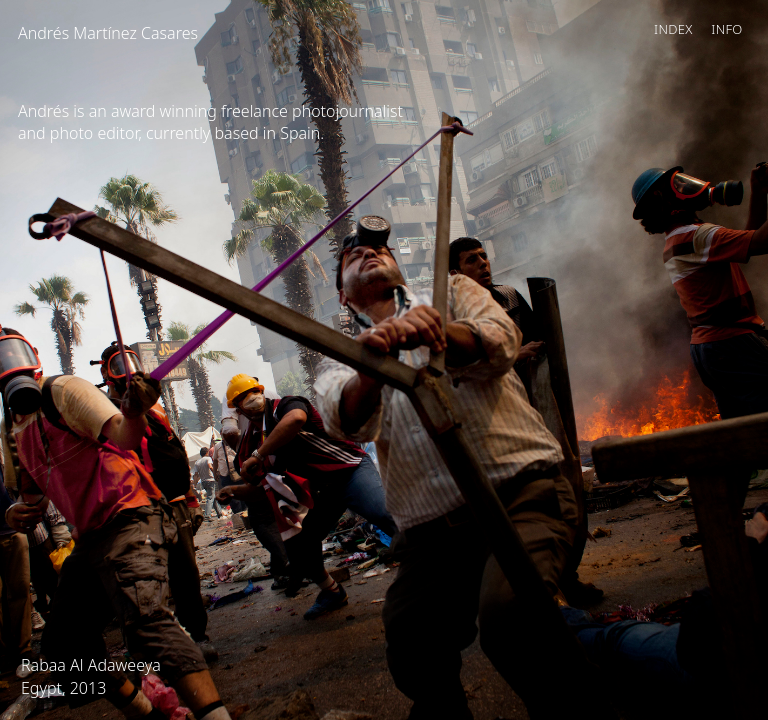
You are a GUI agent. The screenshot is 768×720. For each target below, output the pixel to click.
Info (726, 29)
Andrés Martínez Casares (108, 33)
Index (673, 29)
